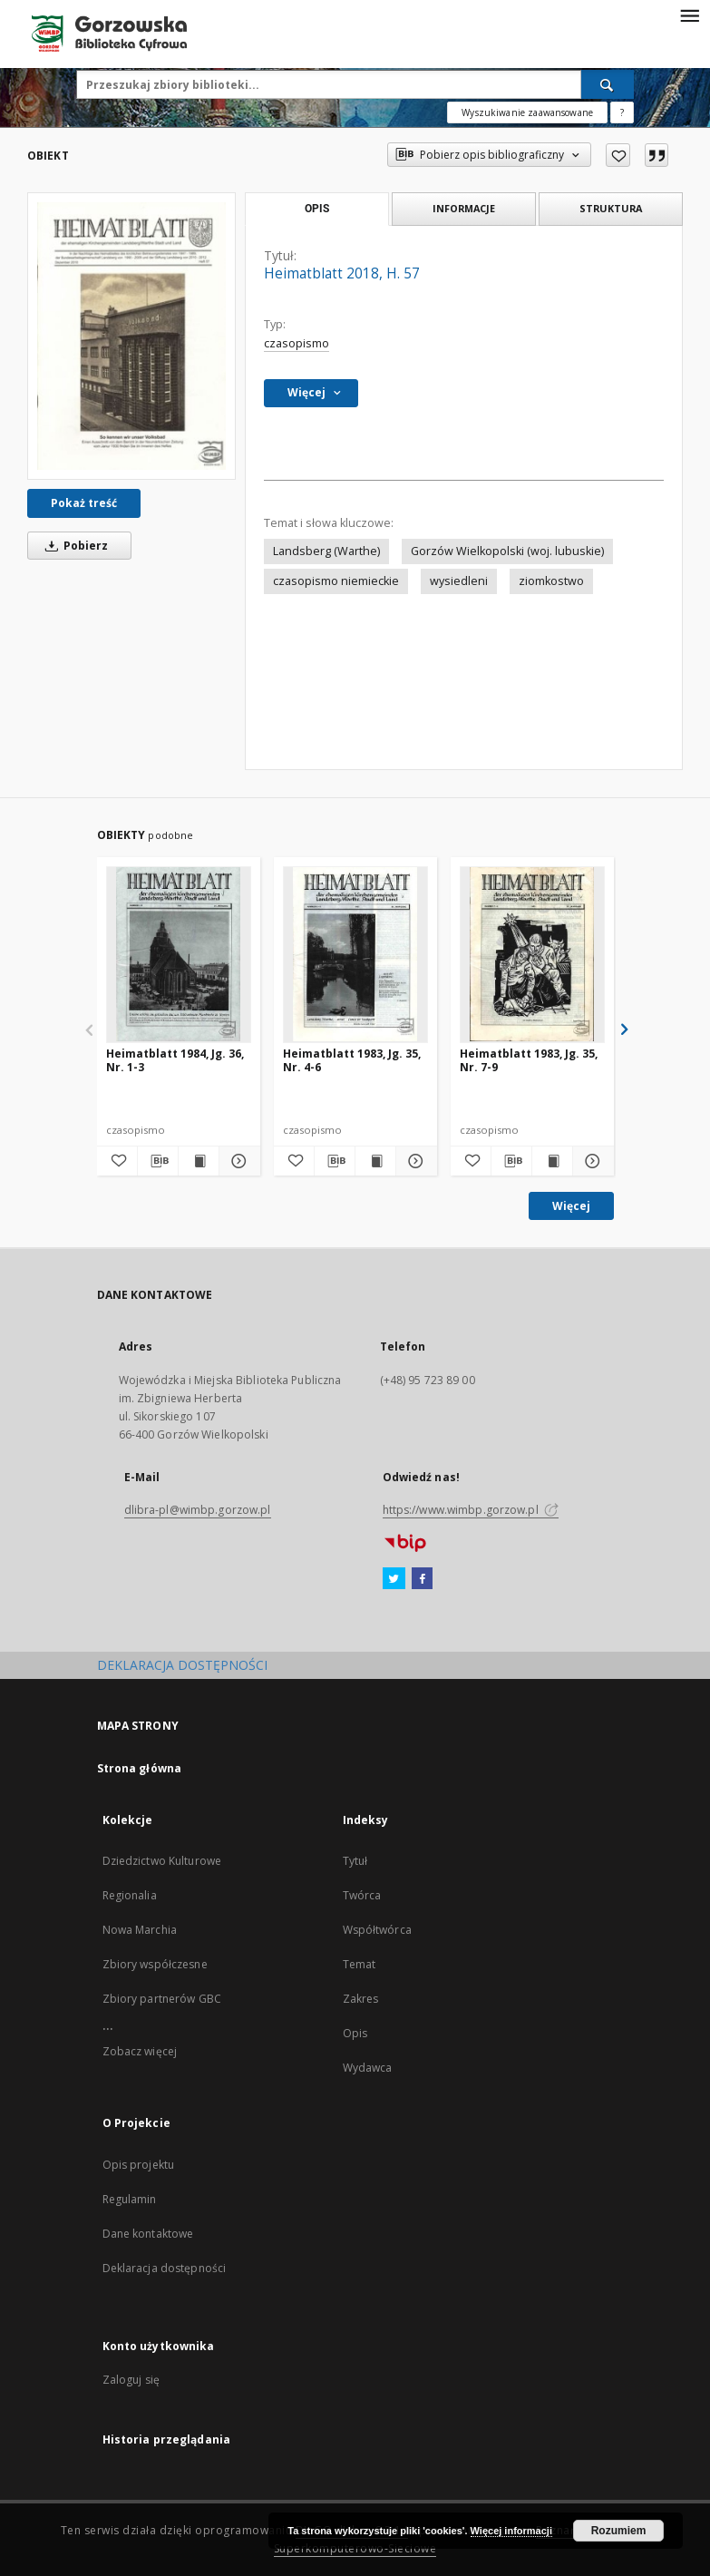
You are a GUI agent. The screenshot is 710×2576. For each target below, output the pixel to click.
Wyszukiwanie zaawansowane (527, 112)
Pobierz (73, 545)
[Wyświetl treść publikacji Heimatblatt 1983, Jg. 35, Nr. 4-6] (375, 1161)
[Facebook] (422, 1579)
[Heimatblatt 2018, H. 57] (131, 336)
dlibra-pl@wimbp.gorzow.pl (197, 1509)
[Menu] (689, 14)
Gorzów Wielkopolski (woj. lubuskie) (507, 551)
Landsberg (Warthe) (326, 551)
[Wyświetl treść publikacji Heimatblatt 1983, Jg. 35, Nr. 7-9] (552, 1161)
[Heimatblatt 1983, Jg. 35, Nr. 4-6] (355, 954)
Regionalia (129, 1895)
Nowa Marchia (139, 1929)
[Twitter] (394, 1579)
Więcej (571, 1206)
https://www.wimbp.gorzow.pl (471, 1509)
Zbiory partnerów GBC (161, 1998)
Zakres (361, 1998)
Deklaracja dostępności (164, 2268)
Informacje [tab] (464, 208)
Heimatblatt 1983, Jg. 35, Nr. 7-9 (529, 1060)
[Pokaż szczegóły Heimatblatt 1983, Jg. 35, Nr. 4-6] (413, 1161)
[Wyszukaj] (607, 84)
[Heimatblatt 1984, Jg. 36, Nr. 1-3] (178, 954)
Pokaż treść (84, 503)
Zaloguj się (131, 2379)
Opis (355, 2033)
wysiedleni (459, 581)
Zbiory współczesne (155, 1964)
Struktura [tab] (610, 208)
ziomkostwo (551, 581)
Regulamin (129, 2199)
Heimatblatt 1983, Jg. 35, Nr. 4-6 (352, 1060)
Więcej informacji (511, 2530)
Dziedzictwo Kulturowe (162, 1861)
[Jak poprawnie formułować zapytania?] (622, 112)
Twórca (362, 1895)
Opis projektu (138, 2164)
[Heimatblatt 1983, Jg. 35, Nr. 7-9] (532, 954)
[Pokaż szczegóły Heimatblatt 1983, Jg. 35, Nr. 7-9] (590, 1161)
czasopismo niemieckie (336, 581)
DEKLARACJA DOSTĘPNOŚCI (182, 1664)
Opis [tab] (317, 208)
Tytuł (355, 1861)
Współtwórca (377, 1929)
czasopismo (296, 343)
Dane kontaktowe (148, 2233)
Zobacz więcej (140, 2051)
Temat (359, 1964)
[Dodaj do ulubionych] (618, 155)
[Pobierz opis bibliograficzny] (158, 1161)
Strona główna (139, 1768)
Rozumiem (619, 2530)
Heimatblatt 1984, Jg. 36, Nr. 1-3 (175, 1060)
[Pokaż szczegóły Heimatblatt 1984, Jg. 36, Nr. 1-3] (237, 1161)
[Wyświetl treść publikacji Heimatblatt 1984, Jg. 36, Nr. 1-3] (199, 1161)
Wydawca (368, 2067)
